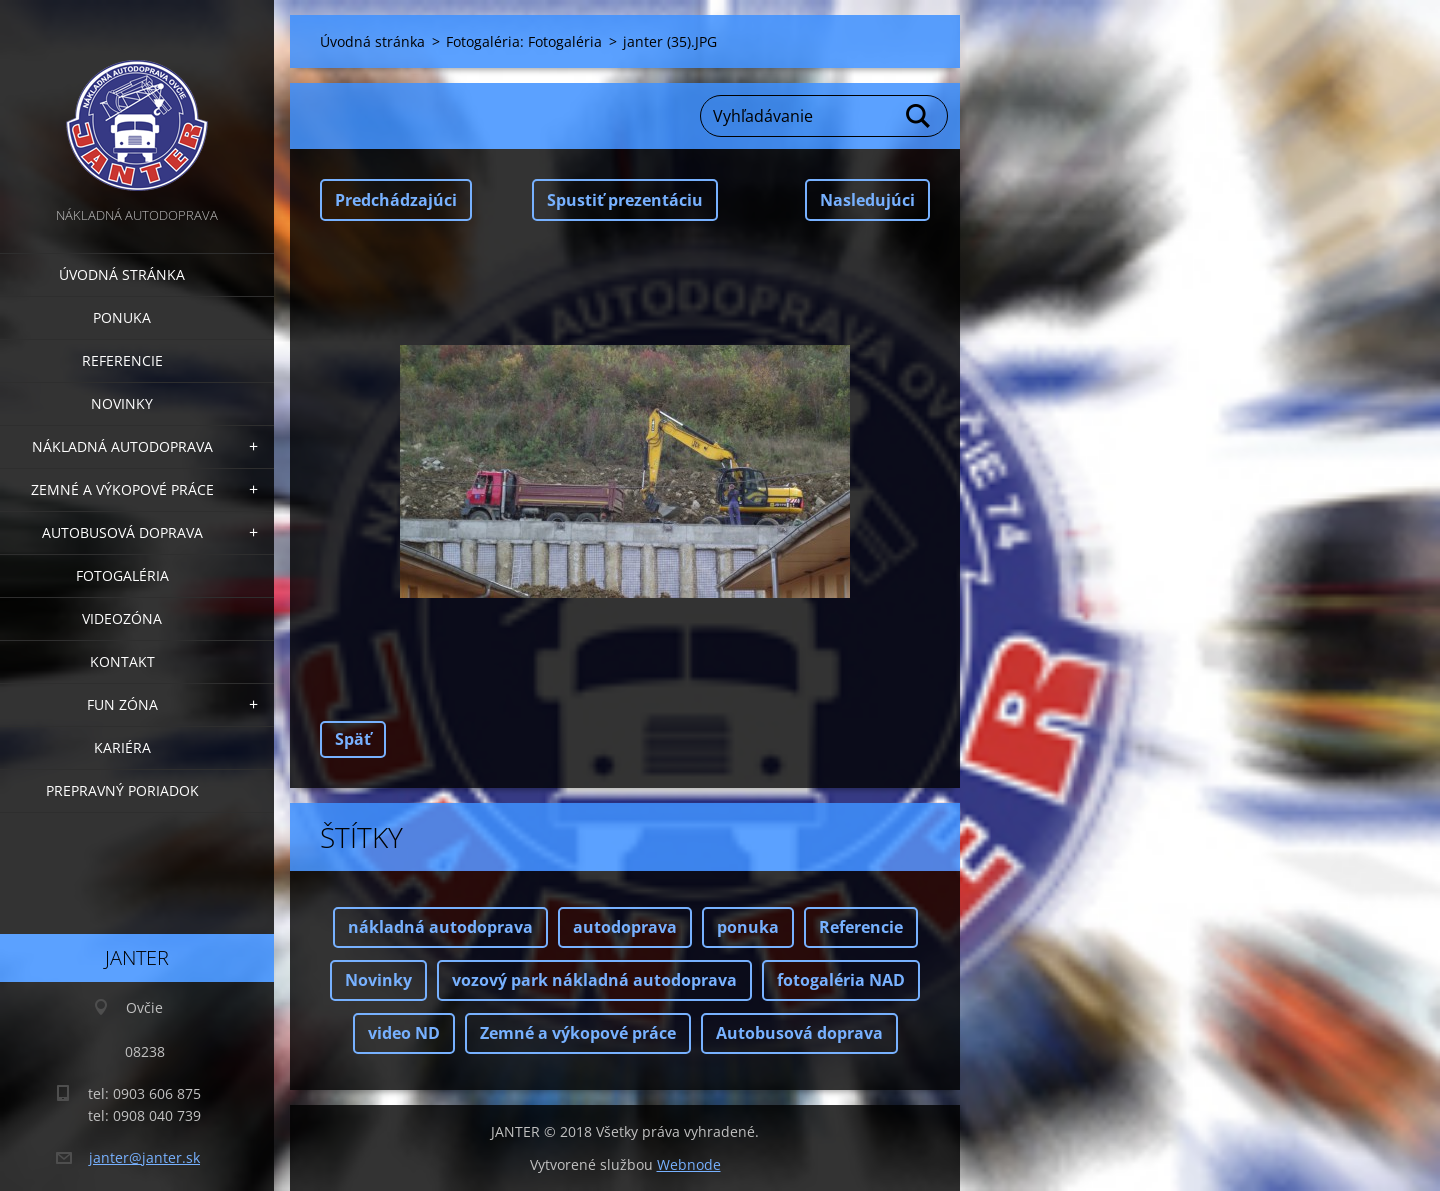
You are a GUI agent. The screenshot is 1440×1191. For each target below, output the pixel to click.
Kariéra (122, 747)
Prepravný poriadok (122, 790)
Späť (353, 739)
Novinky (122, 403)
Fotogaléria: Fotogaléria (524, 41)
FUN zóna (122, 704)
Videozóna (122, 618)
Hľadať (919, 116)
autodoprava (625, 927)
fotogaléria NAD (841, 980)
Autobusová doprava (122, 532)
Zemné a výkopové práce (122, 489)
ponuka (748, 927)
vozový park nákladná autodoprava (594, 980)
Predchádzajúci (396, 200)
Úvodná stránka (122, 274)
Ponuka (122, 317)
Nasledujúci (867, 200)
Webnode (689, 1164)
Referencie (122, 360)
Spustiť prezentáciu (625, 200)
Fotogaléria (122, 575)
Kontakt (122, 661)
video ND (404, 1033)
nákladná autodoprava (440, 927)
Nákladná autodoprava (122, 446)
